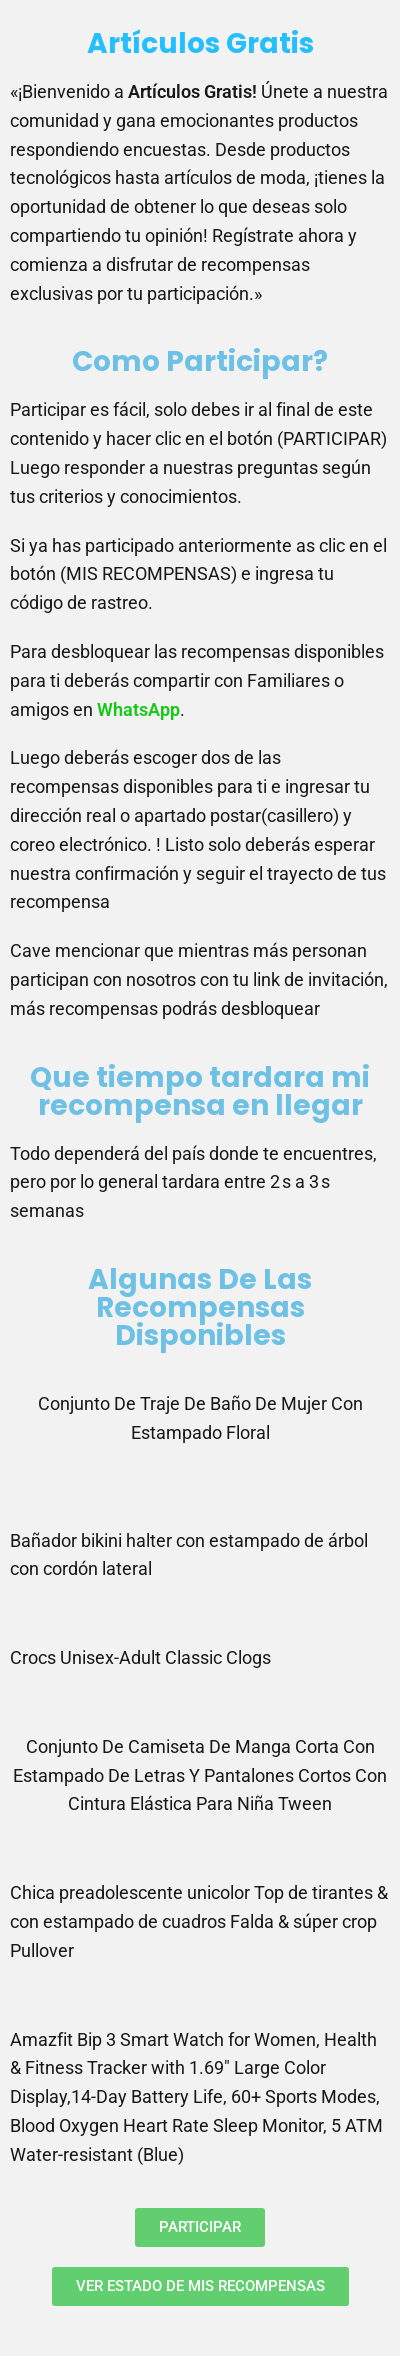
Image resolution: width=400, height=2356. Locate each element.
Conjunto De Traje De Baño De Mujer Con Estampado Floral (200, 1418)
